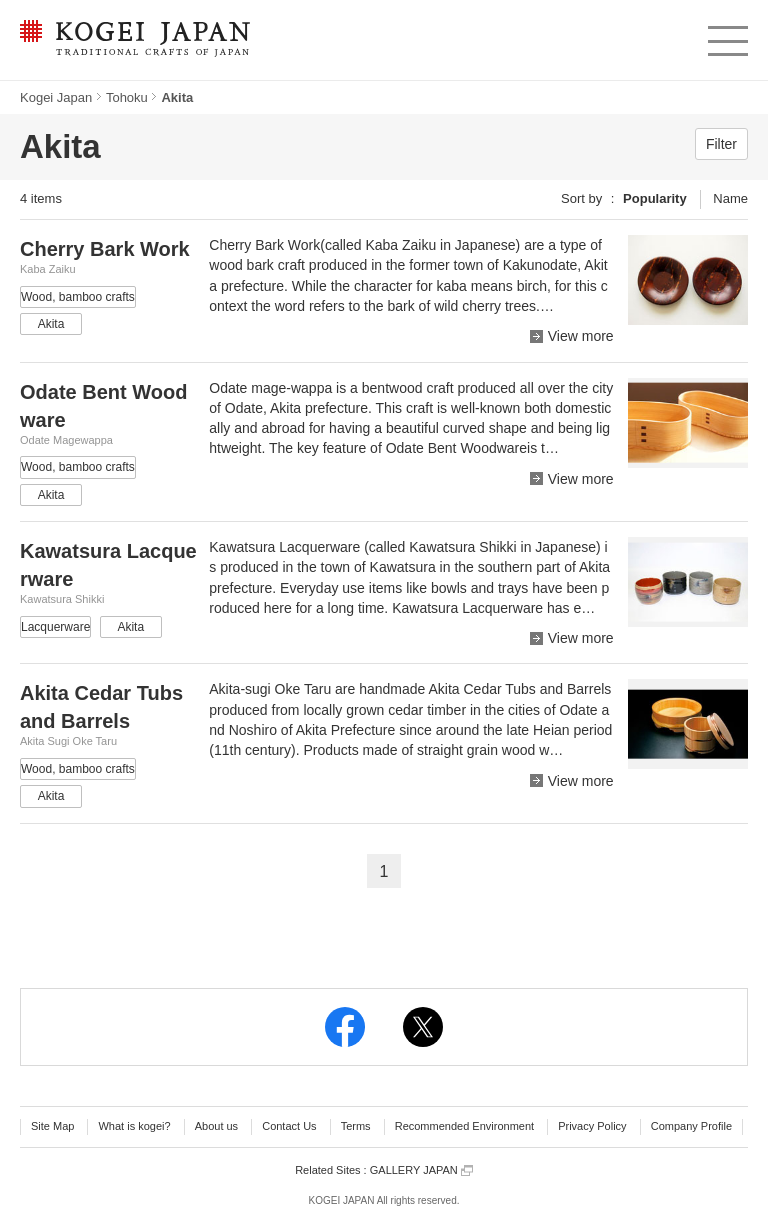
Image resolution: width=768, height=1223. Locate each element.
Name (730, 198)
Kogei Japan (56, 97)
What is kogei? (134, 1126)
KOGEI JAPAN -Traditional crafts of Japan (134, 40)
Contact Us (289, 1126)
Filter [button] (721, 144)
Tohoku (127, 97)
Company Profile (691, 1126)
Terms (356, 1126)
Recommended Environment (464, 1126)
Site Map (52, 1126)
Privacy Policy (592, 1126)
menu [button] (726, 36)
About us (216, 1126)
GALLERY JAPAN (421, 1170)
